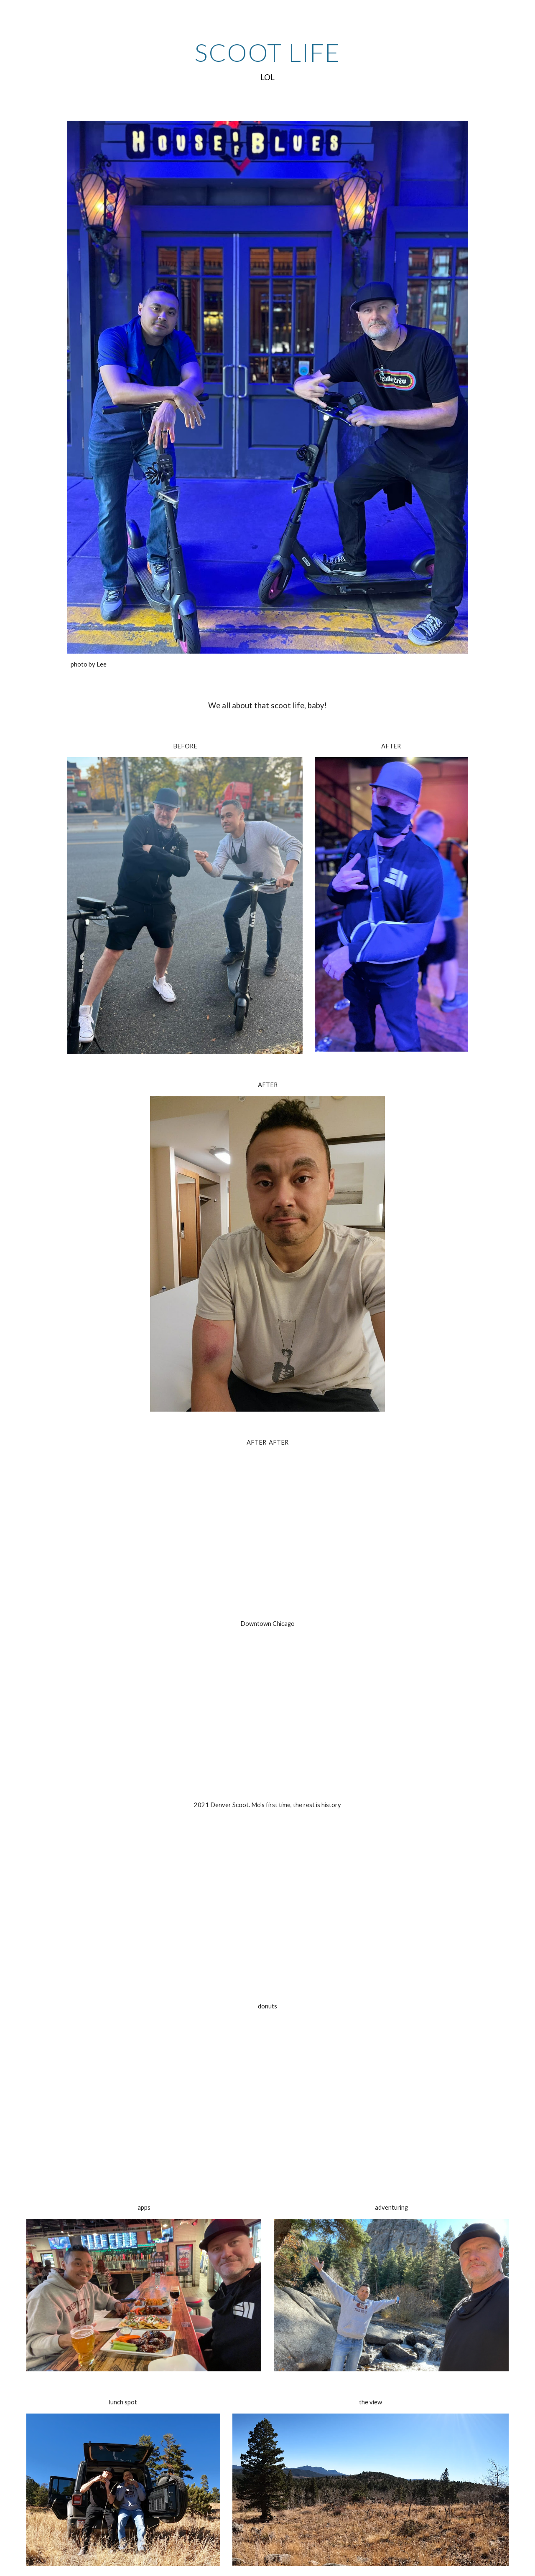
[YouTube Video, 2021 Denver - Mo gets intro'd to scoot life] (267, 1896)
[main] (267, 61)
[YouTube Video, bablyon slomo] (267, 1715)
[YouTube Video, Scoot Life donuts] (267, 2097)
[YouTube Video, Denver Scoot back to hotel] (267, 1533)
